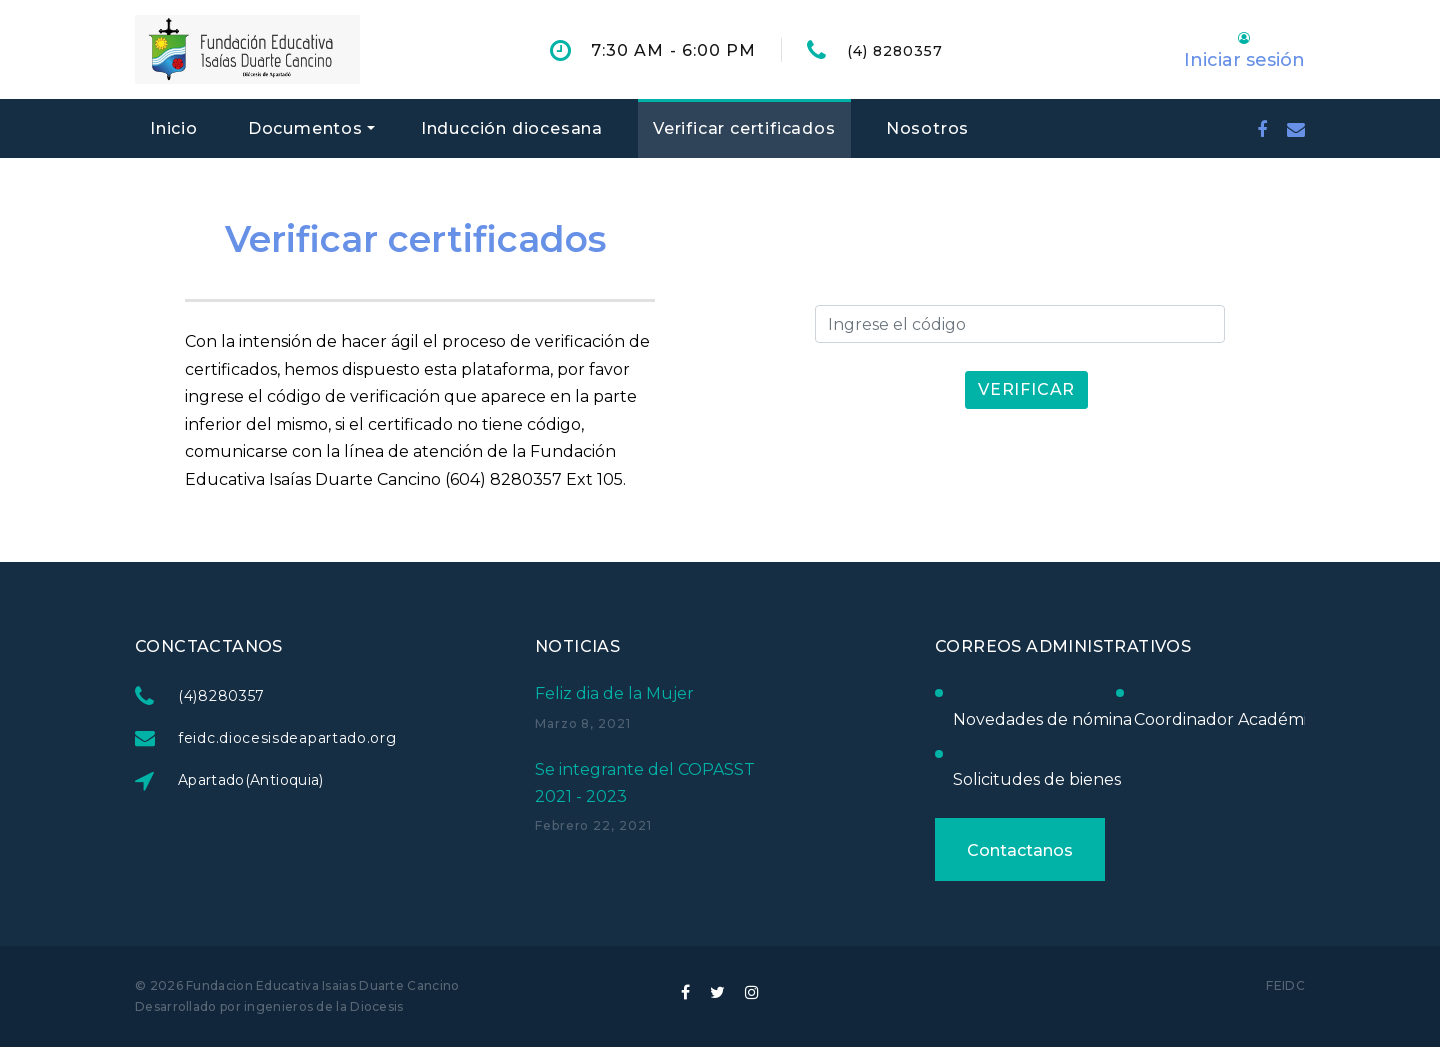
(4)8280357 (222, 696)
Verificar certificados (744, 128)
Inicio (174, 128)
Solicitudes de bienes (1036, 779)
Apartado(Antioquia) (252, 780)
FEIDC (1285, 985)
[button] (1244, 49)
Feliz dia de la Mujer (614, 693)
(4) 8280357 (895, 51)
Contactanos (1019, 850)
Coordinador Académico (1229, 719)
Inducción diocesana (512, 128)
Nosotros (927, 128)
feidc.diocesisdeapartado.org (288, 738)
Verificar (1027, 389)
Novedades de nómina (1041, 719)
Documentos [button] (305, 128)
